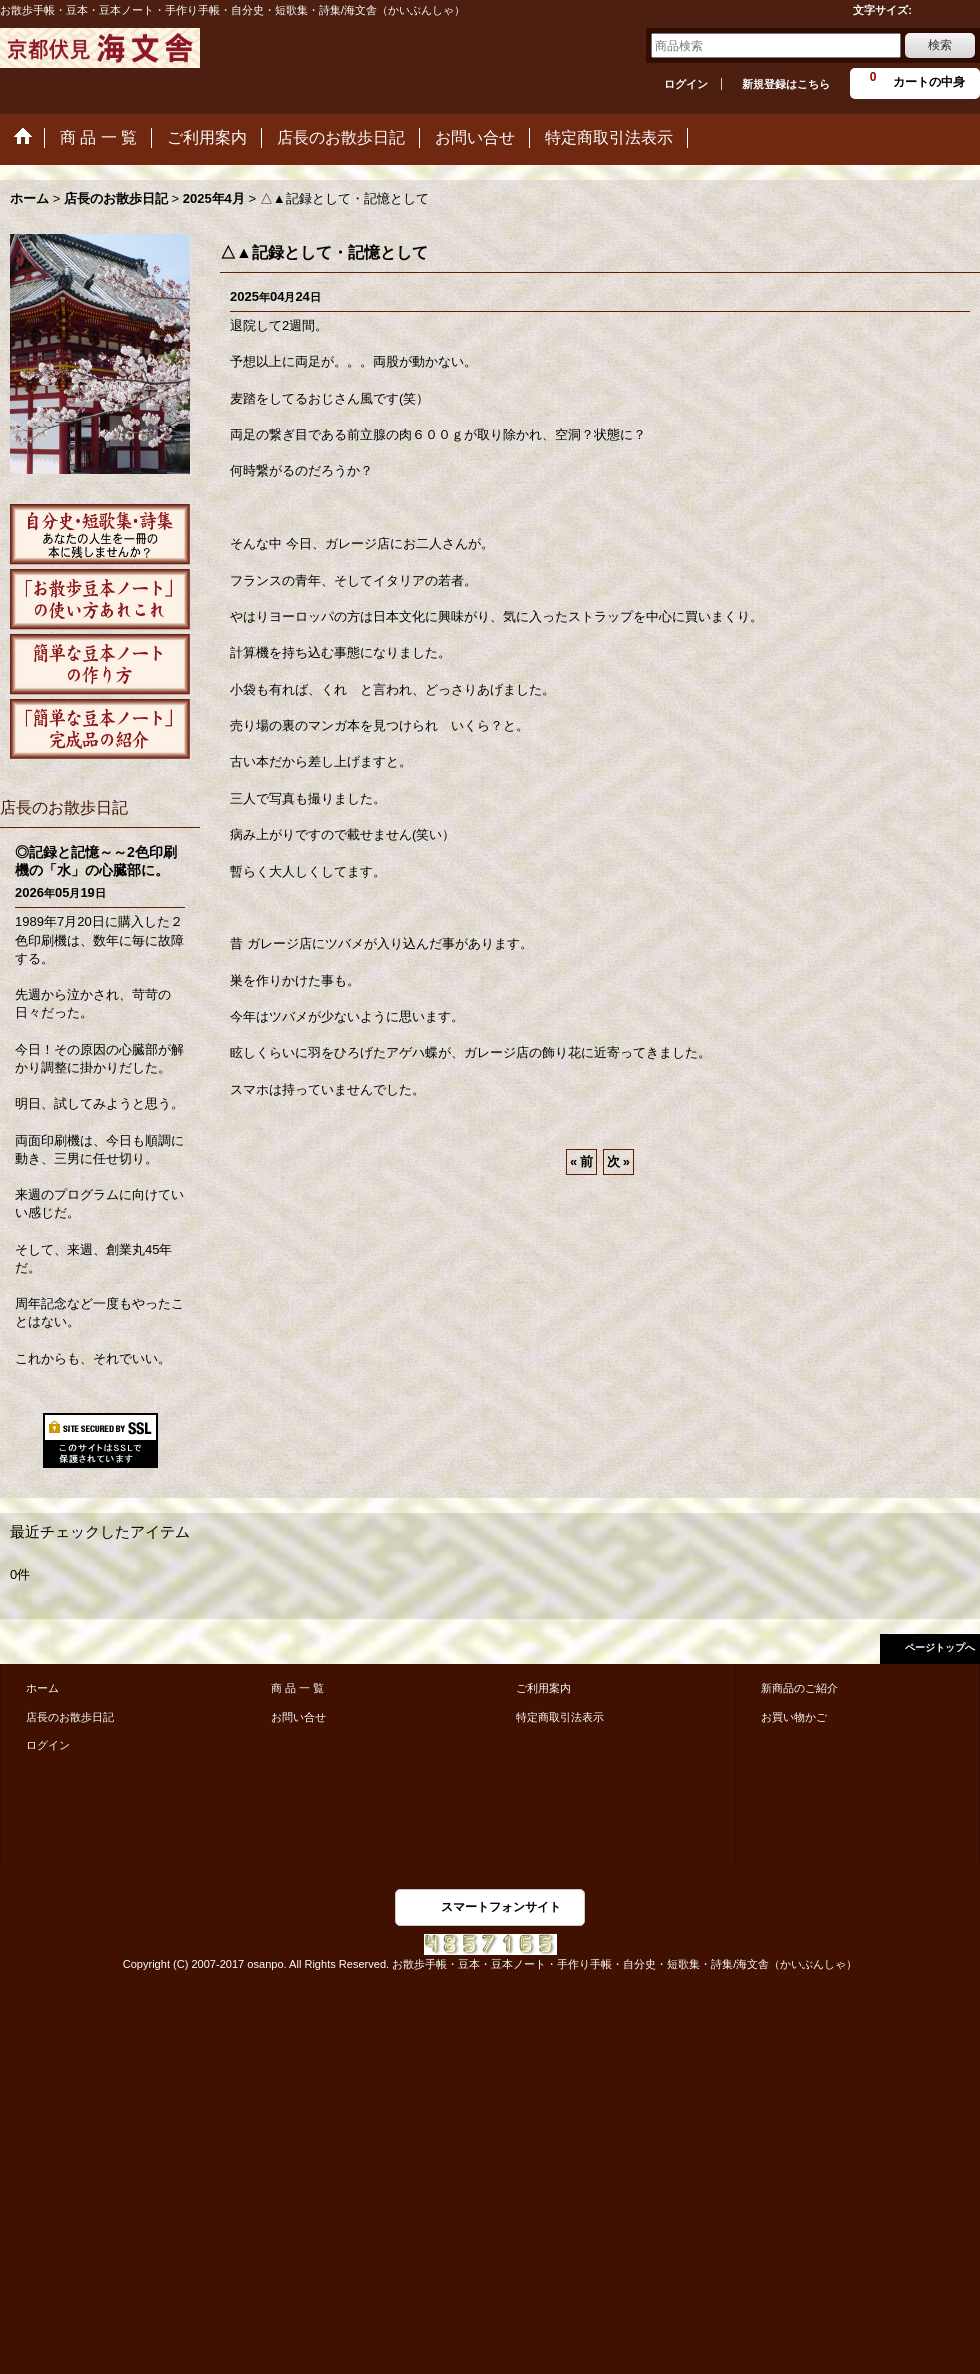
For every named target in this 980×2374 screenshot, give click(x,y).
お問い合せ (298, 1717)
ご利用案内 (543, 1688)
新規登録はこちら (786, 84)
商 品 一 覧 (297, 1688)
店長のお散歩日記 (70, 1717)
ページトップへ (940, 1647)
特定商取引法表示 (560, 1717)
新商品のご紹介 (799, 1688)
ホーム (42, 1688)
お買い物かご (794, 1717)
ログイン (686, 84)
